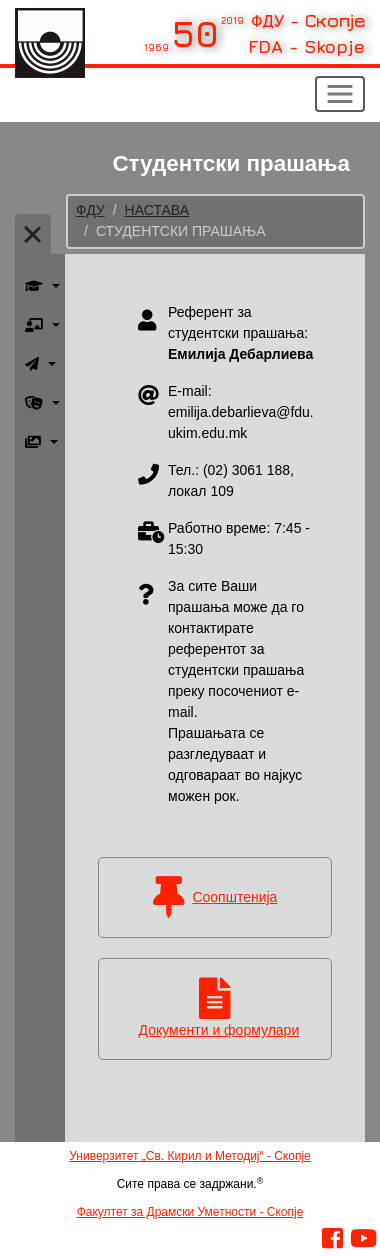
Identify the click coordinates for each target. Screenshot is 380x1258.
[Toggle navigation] (340, 94)
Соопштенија (234, 897)
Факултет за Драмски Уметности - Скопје (190, 1212)
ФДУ (90, 210)
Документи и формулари (219, 1030)
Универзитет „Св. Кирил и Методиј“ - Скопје (189, 1156)
